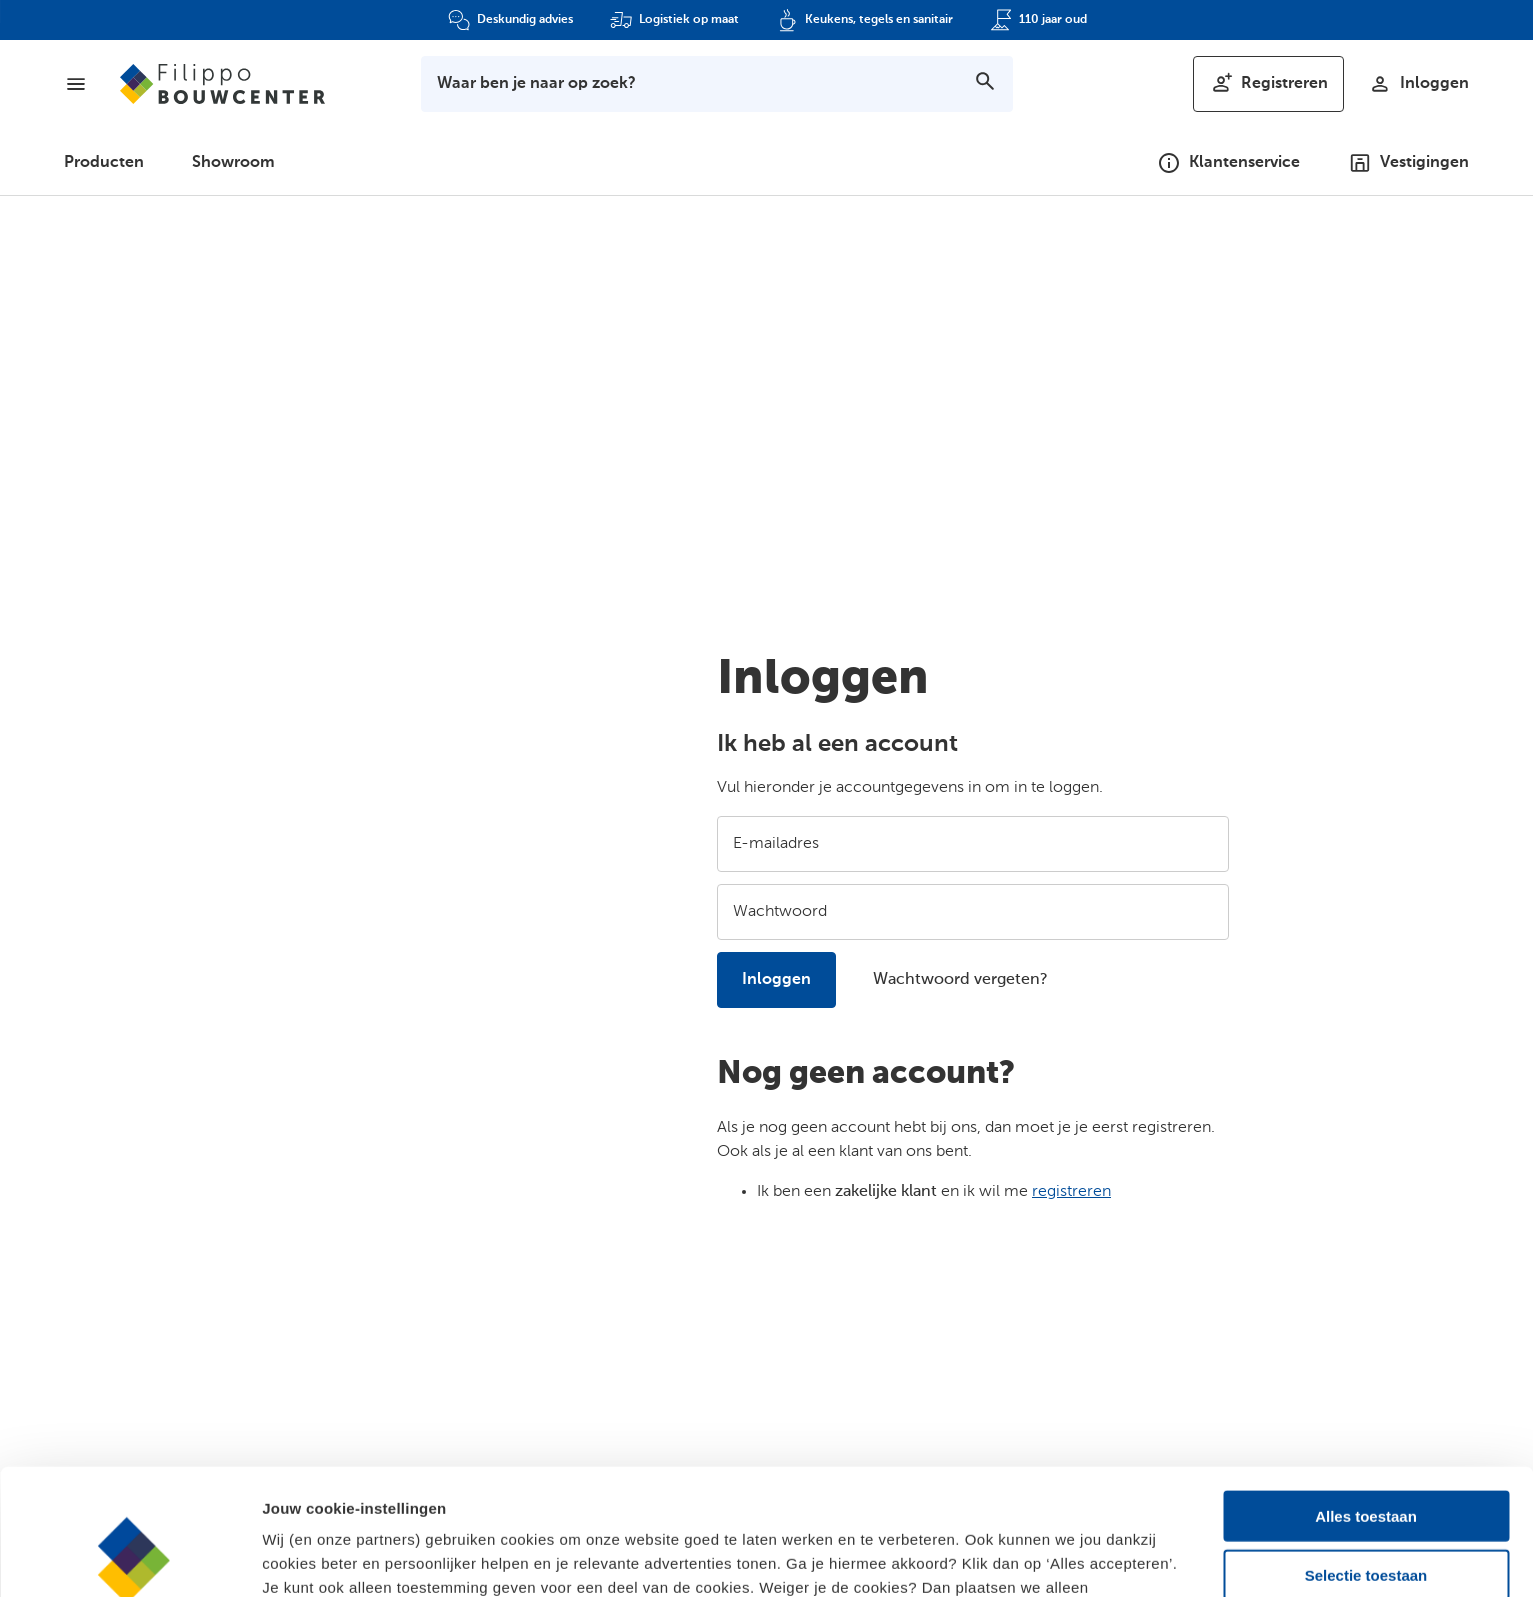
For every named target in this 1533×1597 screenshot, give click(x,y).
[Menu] (76, 84)
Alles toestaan (1366, 1397)
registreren (1071, 1192)
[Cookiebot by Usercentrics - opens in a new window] (129, 1558)
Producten (104, 163)
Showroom (233, 163)
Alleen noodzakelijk (1365, 1514)
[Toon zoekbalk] (717, 84)
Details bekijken (1090, 1557)
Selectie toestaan (1366, 1456)
